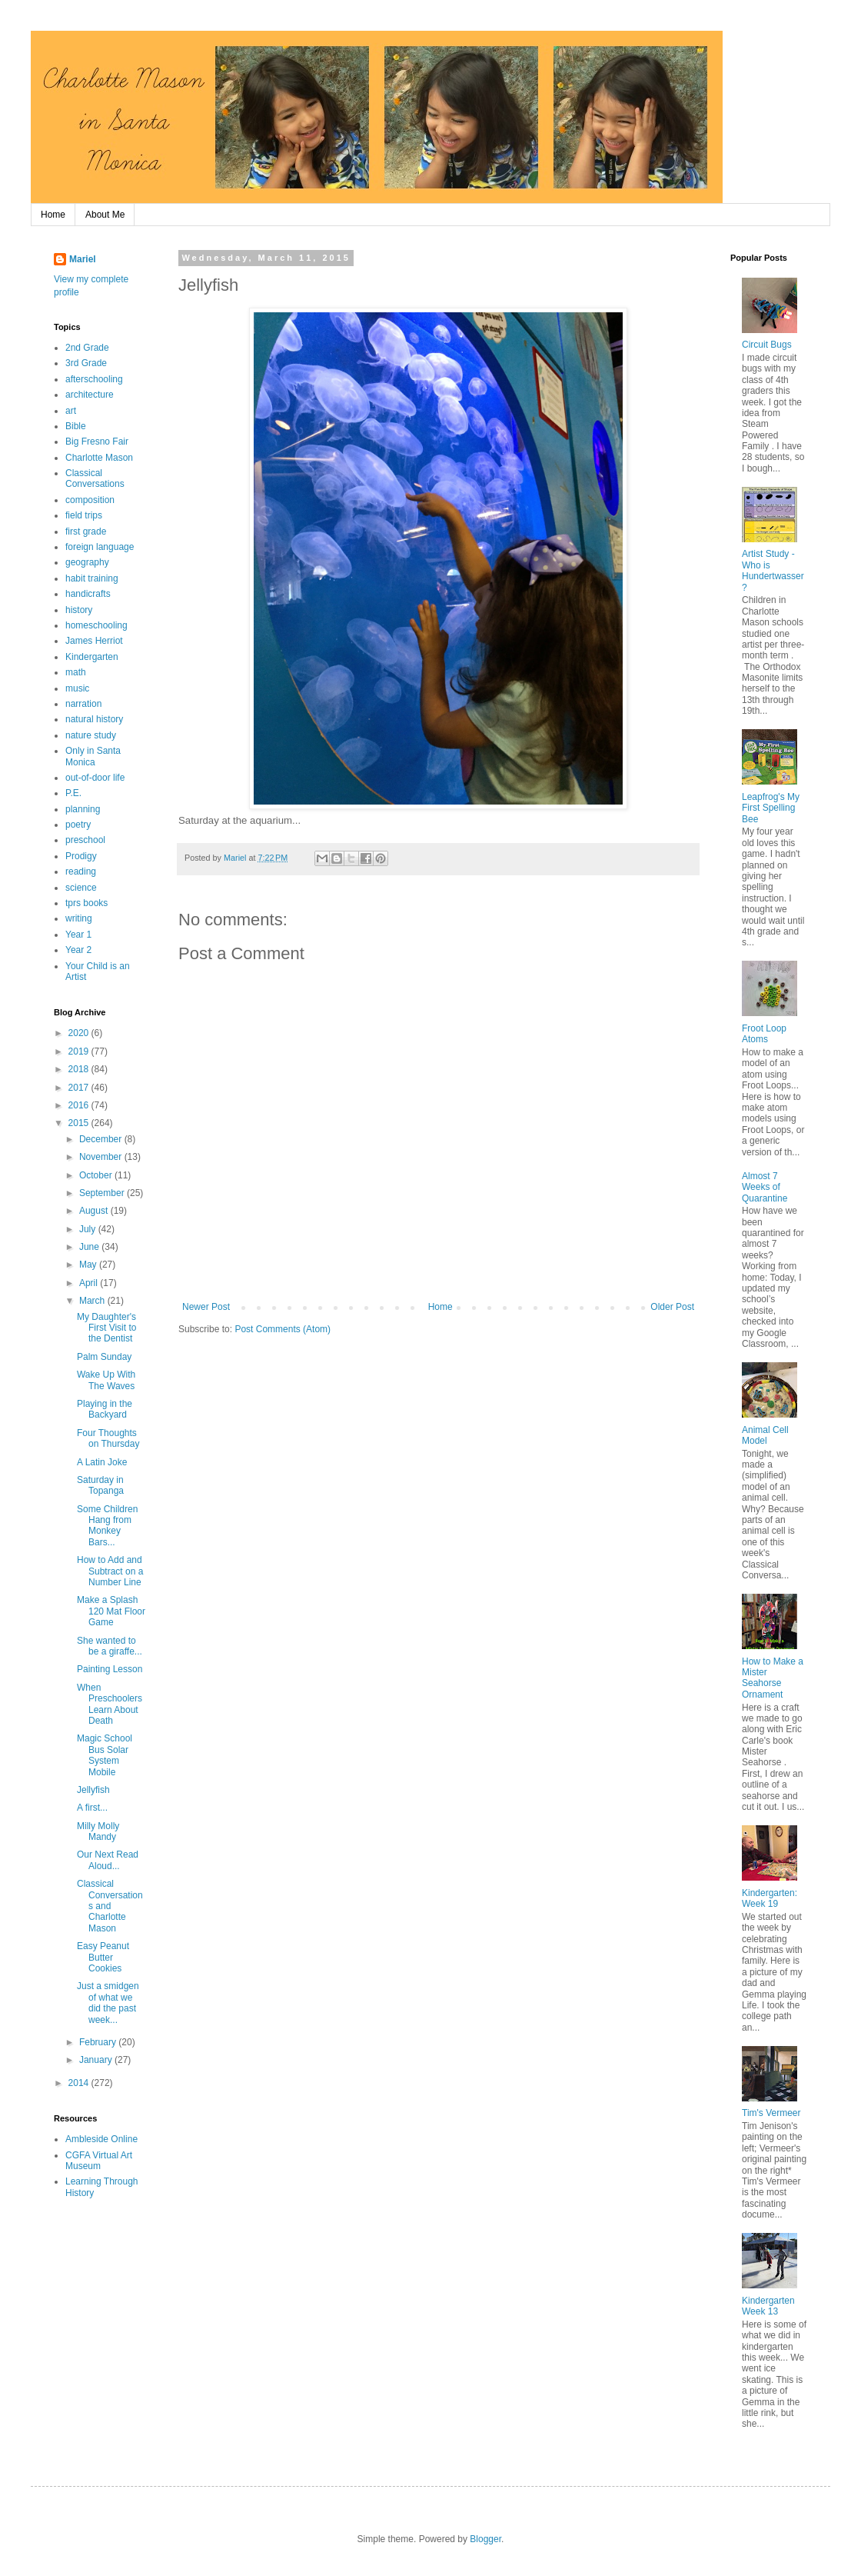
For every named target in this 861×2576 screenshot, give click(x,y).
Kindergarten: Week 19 (769, 1898)
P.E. (73, 793)
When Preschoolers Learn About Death (109, 1704)
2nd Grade (87, 347)
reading (80, 871)
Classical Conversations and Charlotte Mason (110, 1906)
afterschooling (94, 379)
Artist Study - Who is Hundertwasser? (773, 570)
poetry (78, 824)
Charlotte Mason (99, 457)
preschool (85, 840)
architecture (89, 394)
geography (87, 562)
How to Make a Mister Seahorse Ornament (772, 1678)
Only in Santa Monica (93, 756)
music (77, 688)
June (90, 1246)
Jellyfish (93, 1790)
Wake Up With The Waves (106, 1380)
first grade (85, 531)
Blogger (485, 2539)
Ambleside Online (101, 2139)
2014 (79, 2083)
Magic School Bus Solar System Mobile (104, 1755)
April (89, 1283)
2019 (79, 1051)
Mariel (82, 259)
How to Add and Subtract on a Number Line (110, 1571)
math (75, 672)
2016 (79, 1105)
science (81, 887)
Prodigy (81, 856)
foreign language (99, 547)
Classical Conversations (95, 478)
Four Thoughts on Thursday (108, 1438)
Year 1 (78, 934)
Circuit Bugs (767, 344)
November (102, 1156)
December (102, 1139)
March (93, 1300)
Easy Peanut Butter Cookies (103, 1957)
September (103, 1193)
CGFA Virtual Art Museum (98, 2160)
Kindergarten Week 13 (768, 2306)
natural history (94, 719)
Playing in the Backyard (104, 1409)
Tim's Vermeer (771, 2113)
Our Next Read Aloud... (107, 1860)
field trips (83, 515)
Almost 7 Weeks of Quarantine (764, 1187)
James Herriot (94, 640)
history (78, 610)
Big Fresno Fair (96, 441)
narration (83, 703)
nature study (90, 735)
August (95, 1210)
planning (82, 809)
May (89, 1264)
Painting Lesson (109, 1669)
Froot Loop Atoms (764, 1034)
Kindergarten (91, 656)
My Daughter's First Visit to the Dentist (106, 1328)
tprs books (86, 903)
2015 (79, 1123)
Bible (75, 426)
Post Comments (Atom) (282, 1329)
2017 (79, 1087)
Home (53, 214)
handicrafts (88, 593)
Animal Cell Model (765, 1435)
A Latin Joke (102, 1462)
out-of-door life (95, 777)
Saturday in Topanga (100, 1485)
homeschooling (96, 625)
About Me (105, 214)
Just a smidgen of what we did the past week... (108, 2002)
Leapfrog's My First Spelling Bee (771, 808)
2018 (79, 1069)
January (97, 2059)
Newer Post (206, 1306)
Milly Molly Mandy (98, 1831)
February (98, 2042)
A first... (92, 1807)
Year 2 (78, 950)
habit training (91, 578)
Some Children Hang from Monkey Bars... (107, 1526)
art (70, 410)
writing (78, 918)
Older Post (672, 1306)
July (88, 1229)
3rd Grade (86, 363)
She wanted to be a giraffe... (109, 1646)
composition (90, 500)
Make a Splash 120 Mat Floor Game (111, 1611)
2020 (79, 1033)
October (97, 1175)
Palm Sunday (104, 1356)
